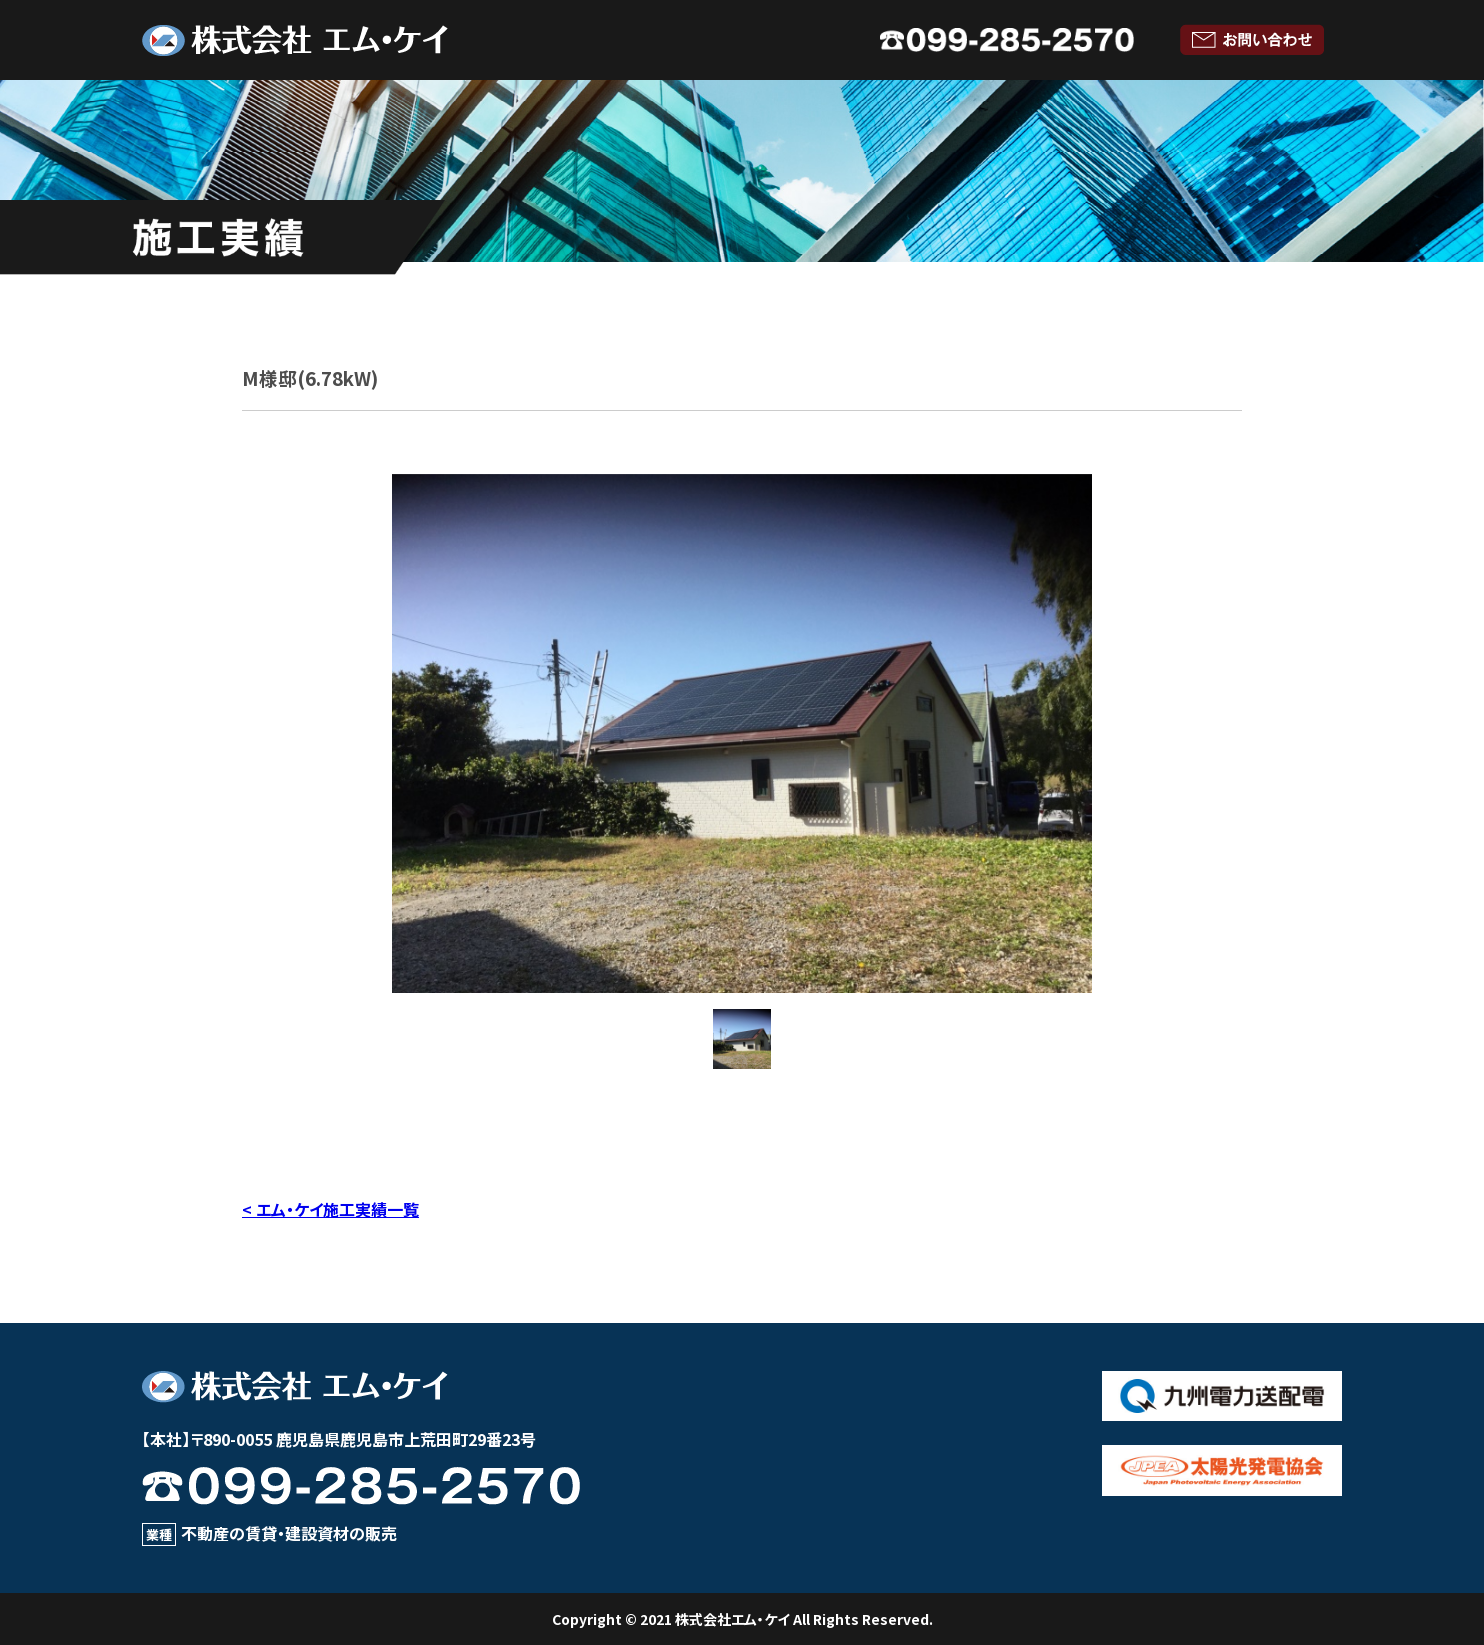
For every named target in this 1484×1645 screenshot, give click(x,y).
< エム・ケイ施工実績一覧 (330, 1209)
